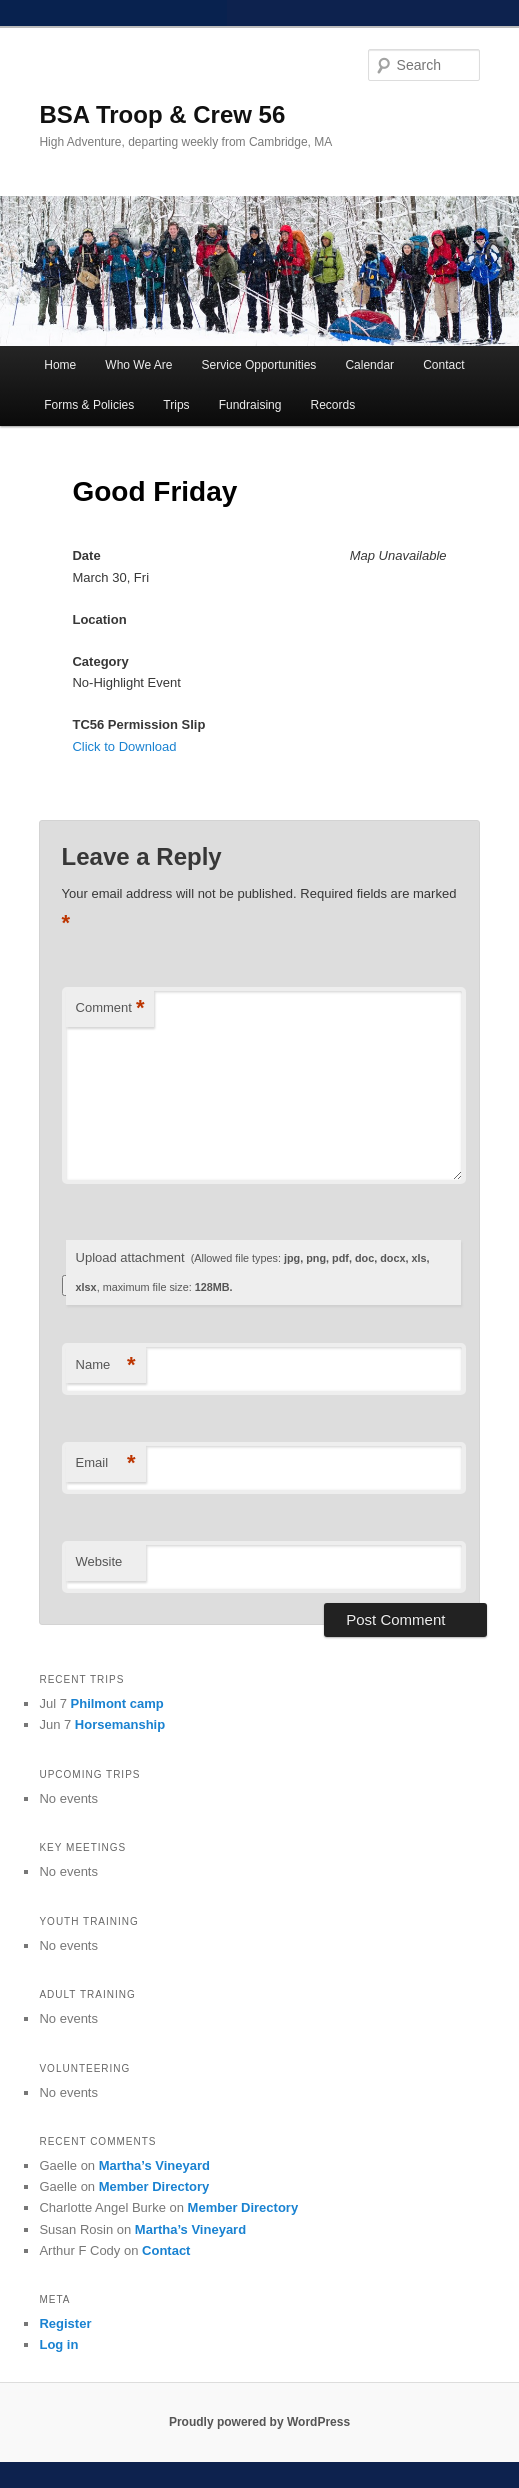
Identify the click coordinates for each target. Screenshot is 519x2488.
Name (106, 1365)
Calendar (369, 365)
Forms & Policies (89, 405)
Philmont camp (117, 1703)
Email (106, 1463)
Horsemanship (120, 1724)
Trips (176, 405)
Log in (58, 2344)
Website (99, 1561)
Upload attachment (253, 1271)
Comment (110, 1008)
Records (332, 405)
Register (65, 2323)
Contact (443, 365)
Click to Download (124, 746)
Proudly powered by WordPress (259, 2422)
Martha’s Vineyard (154, 2165)
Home (60, 365)
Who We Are (138, 365)
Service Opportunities (259, 365)
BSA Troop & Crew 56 (162, 114)
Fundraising (250, 405)
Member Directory (154, 2186)
